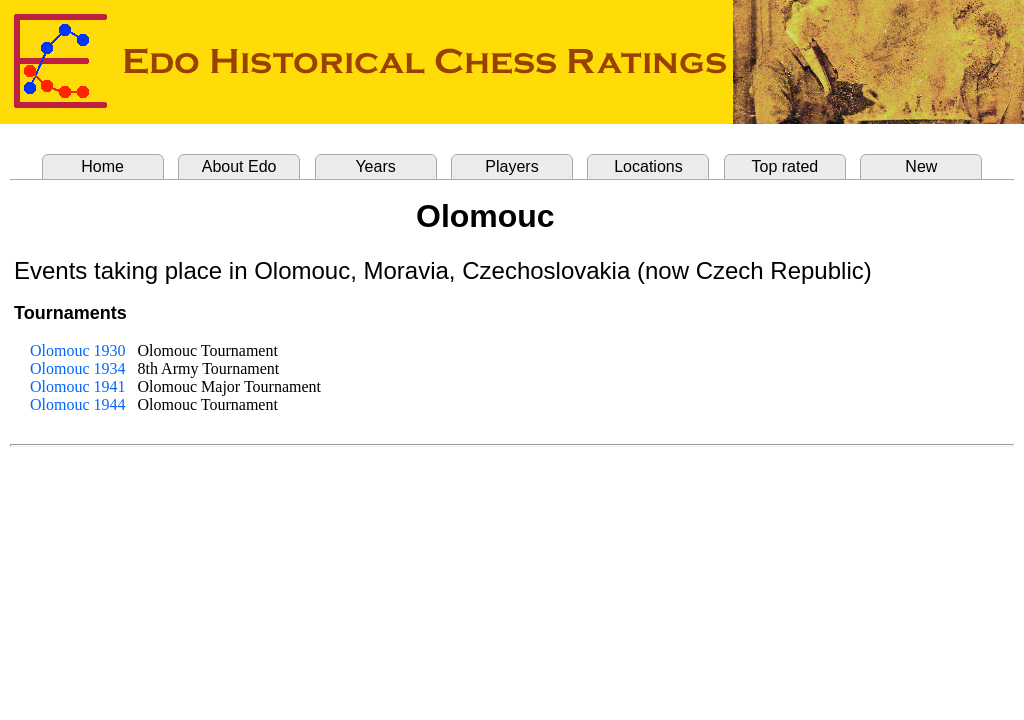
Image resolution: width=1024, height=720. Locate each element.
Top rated (785, 166)
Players (511, 166)
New (921, 166)
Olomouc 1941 (78, 386)
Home (102, 166)
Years (375, 166)
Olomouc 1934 (78, 368)
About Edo (239, 166)
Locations (648, 166)
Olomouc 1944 (78, 404)
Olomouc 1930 (78, 350)
